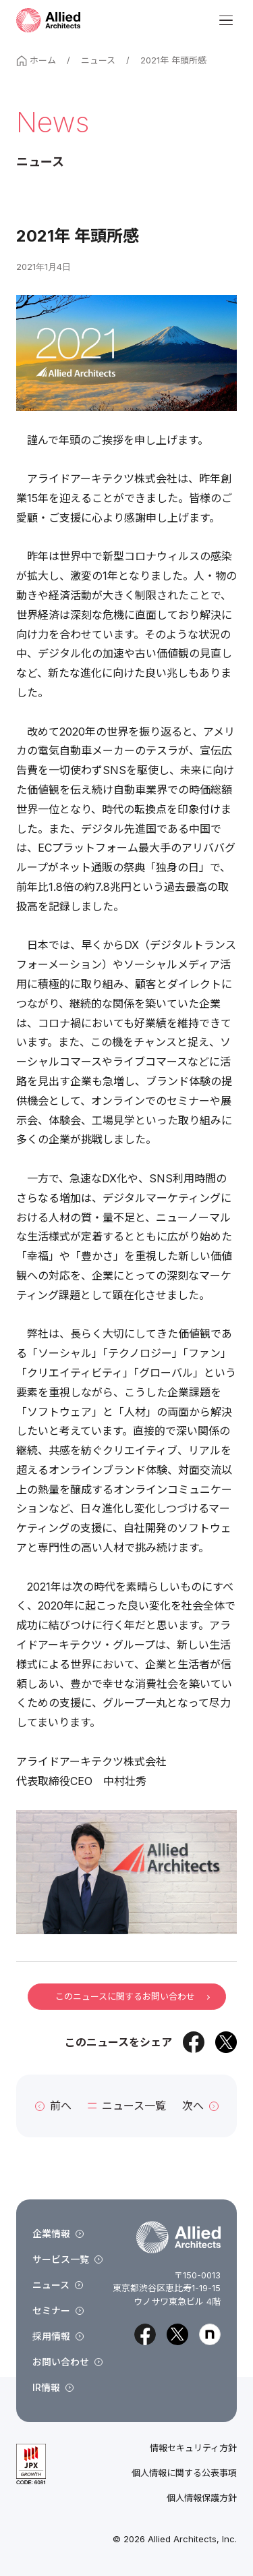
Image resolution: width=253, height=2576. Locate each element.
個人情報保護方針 (202, 2498)
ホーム (36, 60)
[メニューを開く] (226, 20)
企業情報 (58, 2233)
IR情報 (53, 2387)
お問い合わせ (67, 2361)
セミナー (58, 2310)
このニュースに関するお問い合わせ (132, 1996)
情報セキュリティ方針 (193, 2448)
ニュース (98, 60)
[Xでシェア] (226, 2042)
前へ (53, 2105)
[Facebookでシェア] (193, 2042)
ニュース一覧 (127, 2105)
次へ (200, 2105)
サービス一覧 (67, 2259)
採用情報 (58, 2336)
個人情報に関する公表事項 (184, 2473)
